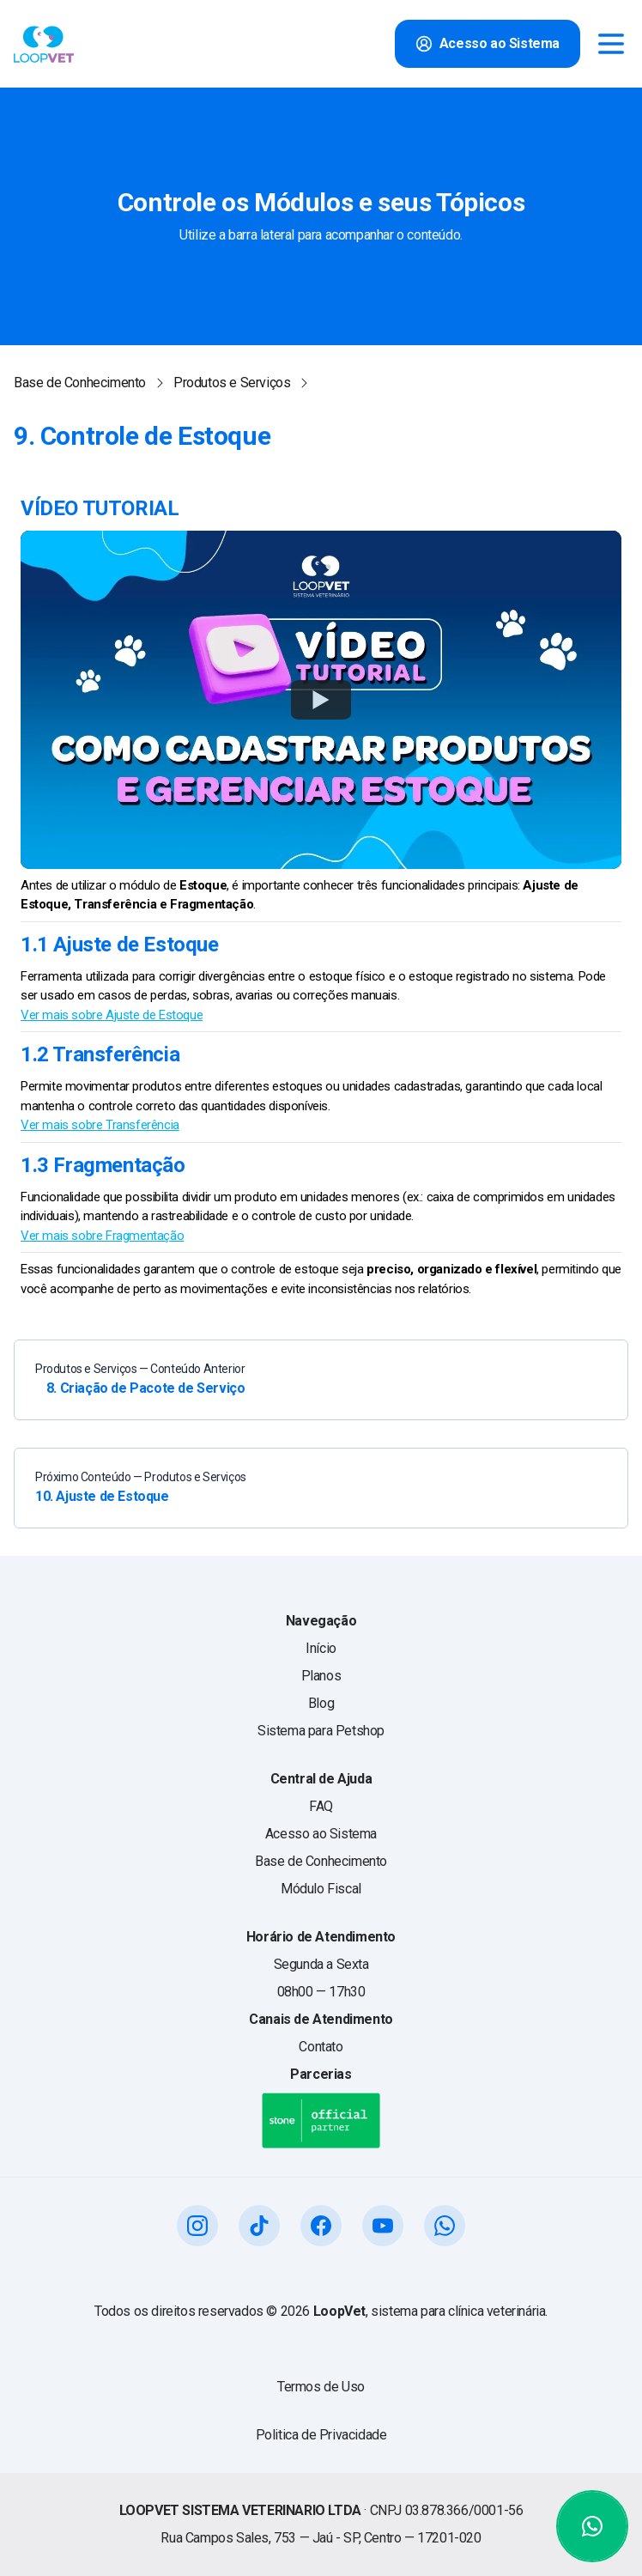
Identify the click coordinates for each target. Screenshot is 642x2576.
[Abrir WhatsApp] (592, 2526)
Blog (321, 1703)
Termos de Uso (321, 2387)
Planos (321, 1676)
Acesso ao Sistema (321, 1834)
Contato (320, 2046)
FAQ (321, 1806)
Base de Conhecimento (80, 382)
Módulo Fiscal (321, 1888)
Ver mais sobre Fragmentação (102, 1235)
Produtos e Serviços (231, 382)
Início (321, 1648)
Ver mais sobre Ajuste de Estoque (112, 1015)
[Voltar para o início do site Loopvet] (44, 44)
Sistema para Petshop (321, 1730)
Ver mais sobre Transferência (100, 1125)
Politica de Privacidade (321, 2435)
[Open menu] (611, 44)
